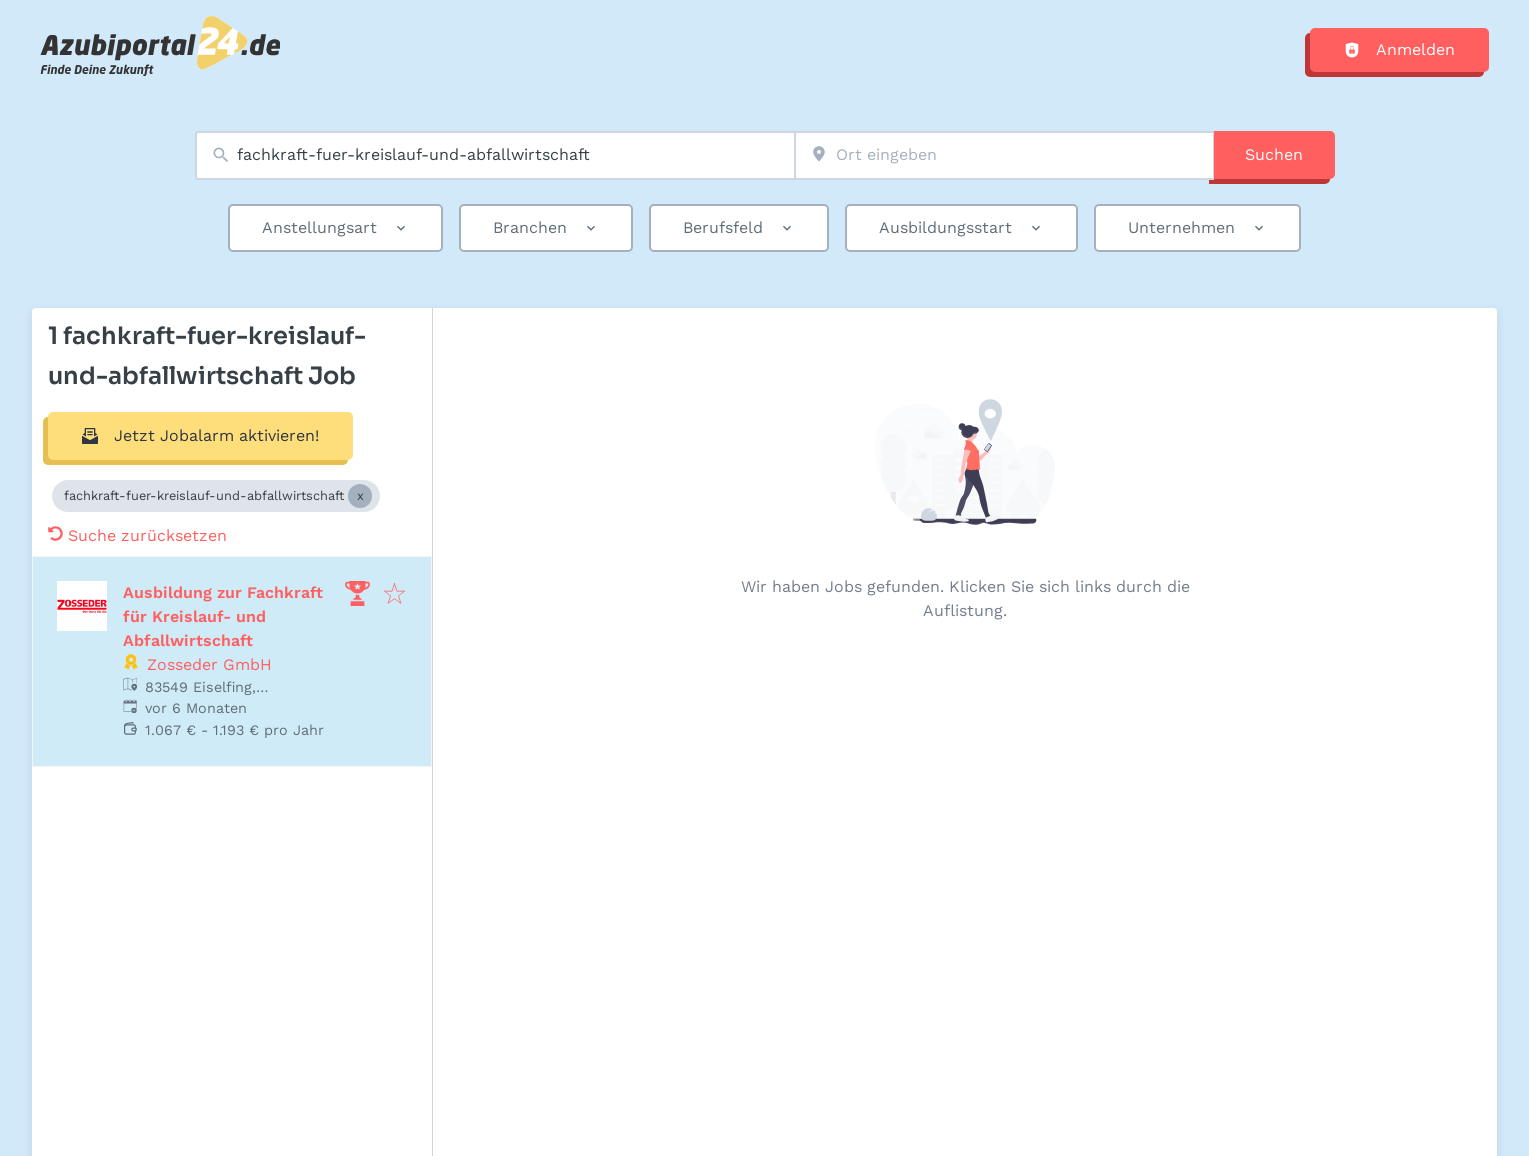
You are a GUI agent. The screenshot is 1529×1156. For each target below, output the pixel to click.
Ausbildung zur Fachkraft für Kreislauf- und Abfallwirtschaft (223, 616)
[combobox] (495, 155)
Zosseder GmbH (209, 664)
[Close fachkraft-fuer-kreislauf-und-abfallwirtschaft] (360, 496)
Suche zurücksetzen (137, 535)
